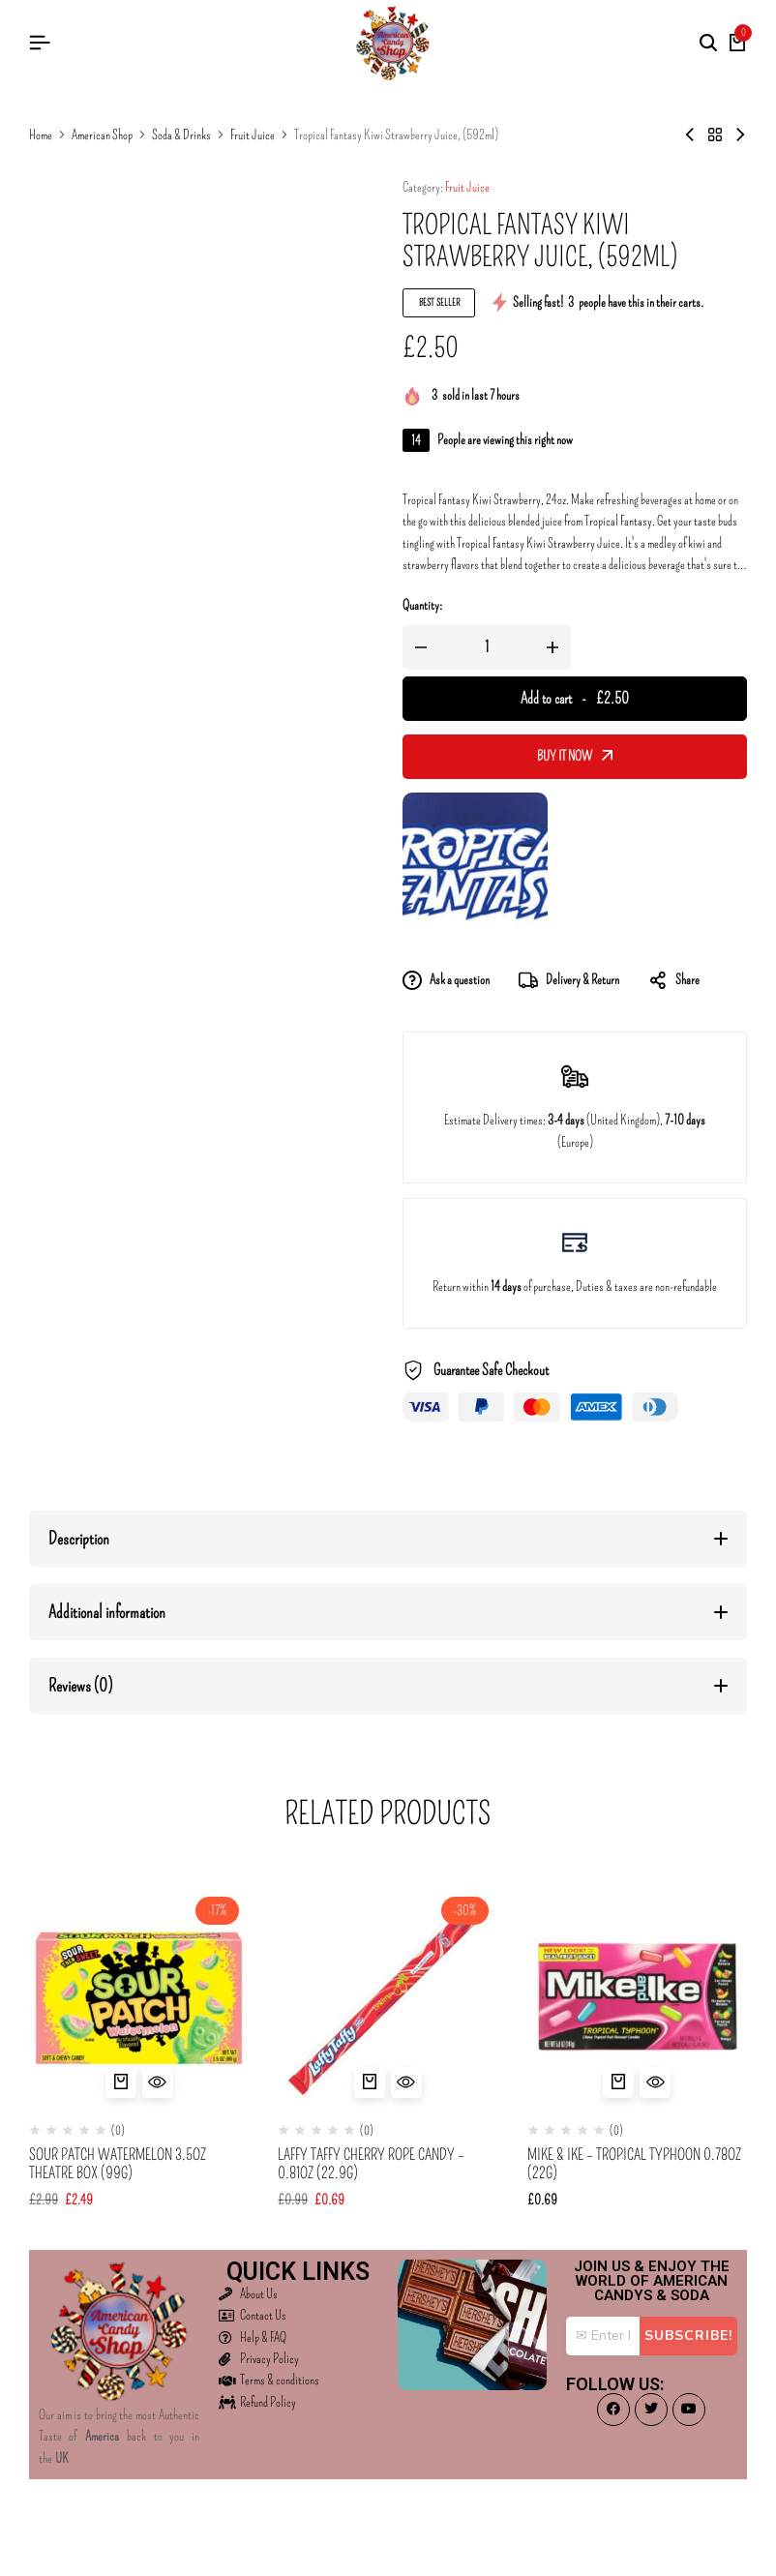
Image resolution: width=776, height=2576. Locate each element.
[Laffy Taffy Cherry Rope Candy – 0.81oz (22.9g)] (387, 1997)
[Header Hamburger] (39, 43)
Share (674, 981)
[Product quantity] (486, 647)
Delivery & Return (569, 981)
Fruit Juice (252, 135)
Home (40, 135)
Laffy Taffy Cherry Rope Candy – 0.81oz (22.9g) (371, 2163)
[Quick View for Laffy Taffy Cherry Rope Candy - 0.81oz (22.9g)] (406, 2082)
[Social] (613, 2409)
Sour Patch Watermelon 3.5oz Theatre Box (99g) (117, 2163)
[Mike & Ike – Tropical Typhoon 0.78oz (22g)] (637, 1997)
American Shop (102, 135)
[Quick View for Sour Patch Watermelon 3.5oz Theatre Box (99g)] (157, 2082)
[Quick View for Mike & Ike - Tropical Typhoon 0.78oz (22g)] (655, 2082)
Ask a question (446, 981)
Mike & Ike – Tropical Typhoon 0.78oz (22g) (634, 2163)
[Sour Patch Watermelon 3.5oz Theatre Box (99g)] (139, 1997)
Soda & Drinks (181, 135)
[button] (120, 2082)
